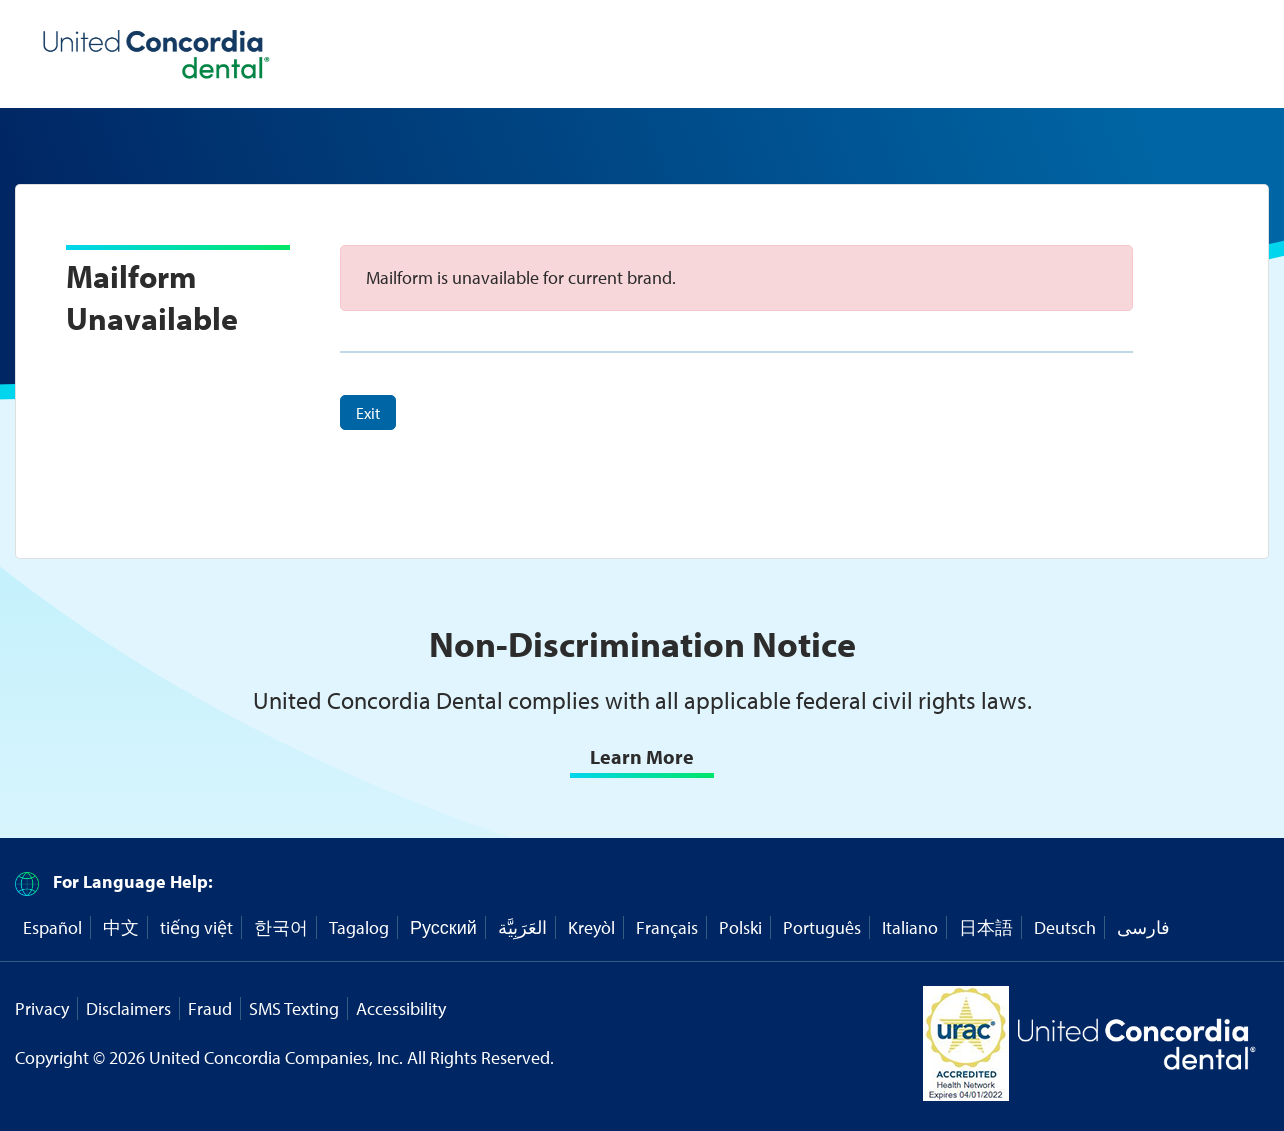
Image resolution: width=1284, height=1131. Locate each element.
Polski (740, 927)
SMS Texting (294, 1008)
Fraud (210, 1008)
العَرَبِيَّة (522, 927)
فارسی (1143, 927)
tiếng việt (196, 927)
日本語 (986, 927)
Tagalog (359, 927)
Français (667, 927)
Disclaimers (128, 1008)
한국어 (281, 927)
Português (822, 927)
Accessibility (401, 1008)
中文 (121, 927)
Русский (443, 927)
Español (52, 927)
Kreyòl (591, 927)
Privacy (42, 1008)
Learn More (642, 756)
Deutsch (1065, 927)
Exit (368, 413)
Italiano (910, 927)
